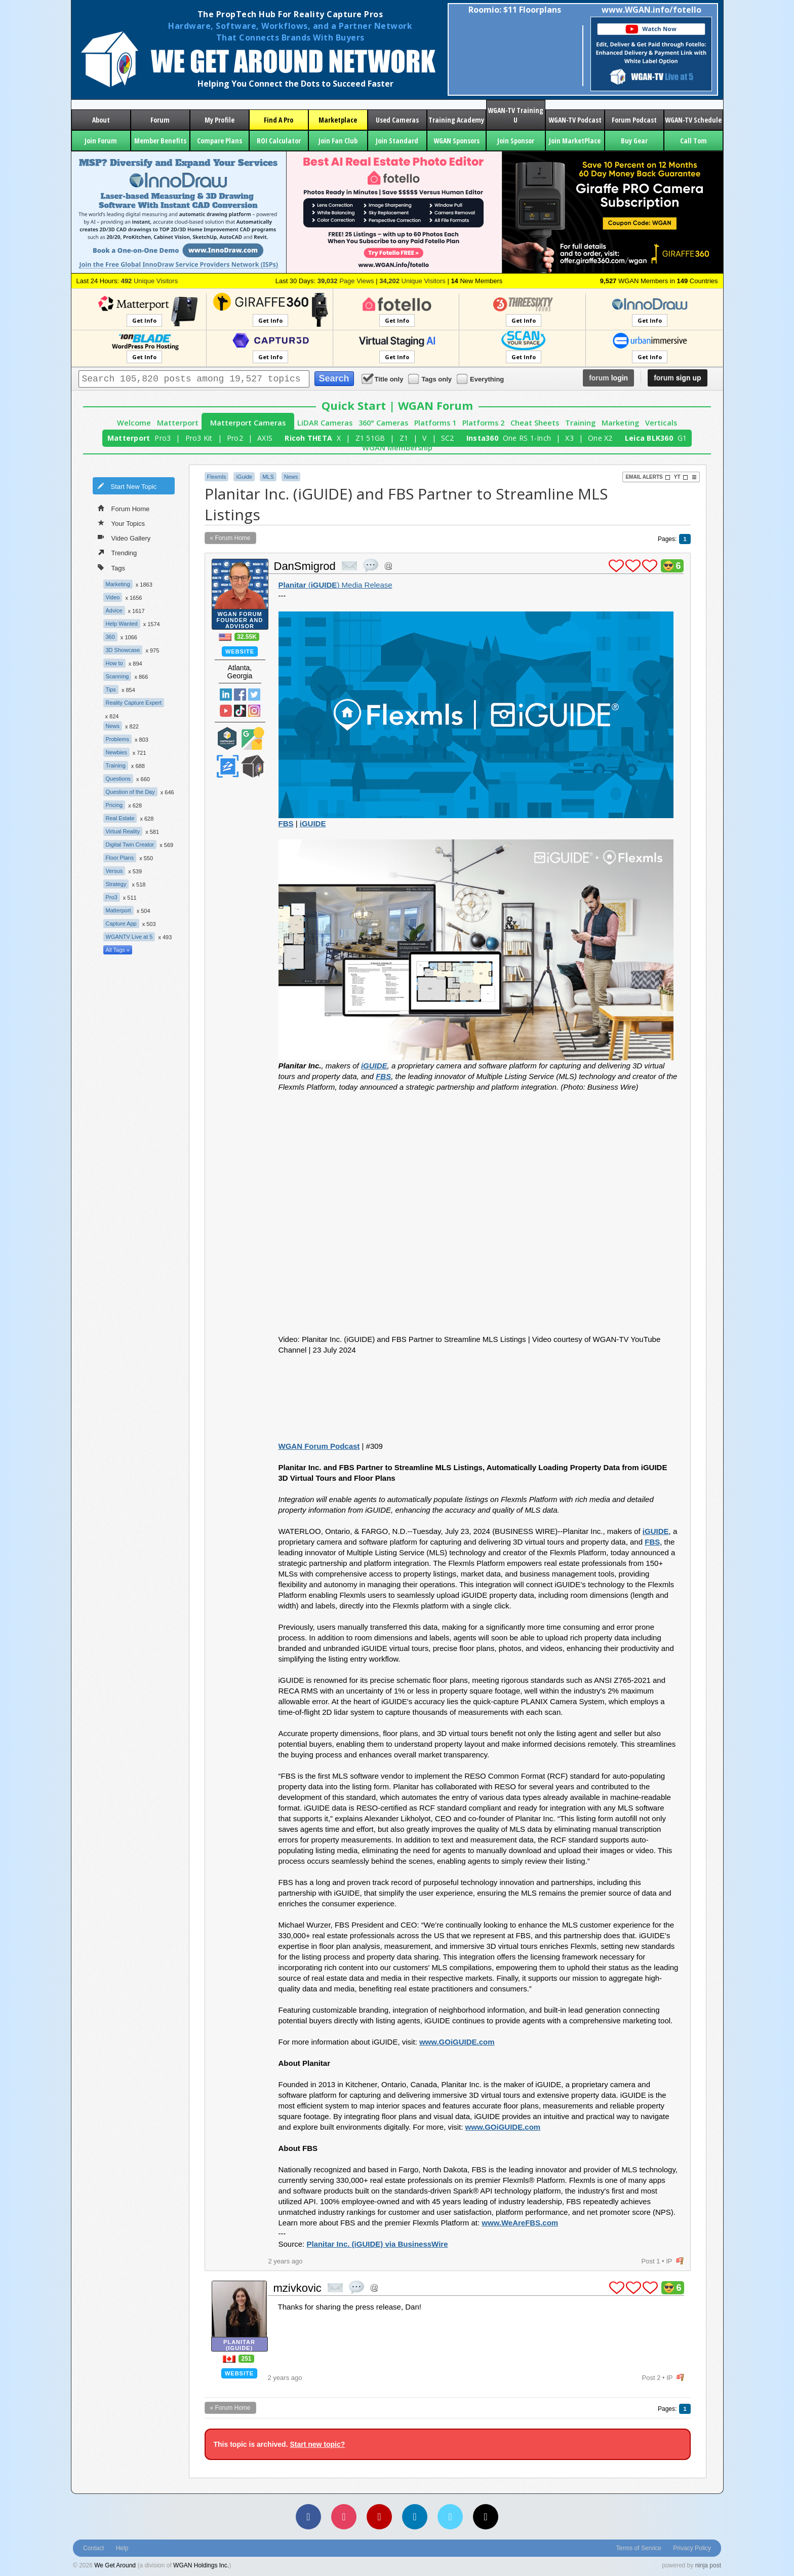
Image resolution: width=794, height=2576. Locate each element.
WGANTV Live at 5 (129, 937)
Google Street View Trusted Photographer (252, 738)
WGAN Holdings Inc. (201, 2565)
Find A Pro (278, 120)
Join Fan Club (338, 140)
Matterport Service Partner (227, 738)
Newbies (116, 752)
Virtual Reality (123, 831)
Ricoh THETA (308, 438)
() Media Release (335, 585)
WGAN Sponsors (456, 140)
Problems (117, 739)
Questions (118, 779)
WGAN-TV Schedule (693, 120)
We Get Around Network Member (252, 766)
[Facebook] (308, 2516)
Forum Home (124, 508)
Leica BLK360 (649, 438)
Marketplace (338, 120)
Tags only (431, 378)
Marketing (620, 423)
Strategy (116, 884)
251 (246, 2358)
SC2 (447, 438)
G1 (682, 438)
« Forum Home (230, 538)
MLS (268, 477)
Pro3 (162, 438)
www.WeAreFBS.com (520, 2222)
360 (110, 637)
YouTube (226, 711)
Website (239, 651)
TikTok (240, 711)
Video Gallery (124, 537)
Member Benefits (160, 140)
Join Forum (101, 140)
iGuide (244, 477)
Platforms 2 (483, 423)
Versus (114, 871)
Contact (93, 2548)
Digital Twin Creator (130, 844)
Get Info (144, 320)
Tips (111, 689)
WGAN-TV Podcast (575, 120)
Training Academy (456, 120)
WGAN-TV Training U (515, 115)
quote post (370, 565)
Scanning (117, 676)
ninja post (708, 2565)
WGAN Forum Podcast (319, 1446)
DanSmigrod (305, 566)
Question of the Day (130, 792)
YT (681, 477)
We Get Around (115, 2565)
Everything (481, 378)
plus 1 (616, 565)
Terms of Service (638, 2548)
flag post (680, 2261)
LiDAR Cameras (324, 423)
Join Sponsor (515, 140)
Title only (383, 378)
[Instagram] (343, 2516)
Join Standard (397, 140)
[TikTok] (485, 2516)
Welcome (134, 423)
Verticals (661, 423)
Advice (114, 610)
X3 (569, 438)
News (113, 726)
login (608, 378)
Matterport (177, 423)
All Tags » (118, 950)
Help (122, 2548)
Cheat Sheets (534, 423)
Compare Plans (219, 140)
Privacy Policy (692, 2548)
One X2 (600, 438)
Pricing (114, 805)
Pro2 (235, 438)
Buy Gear (634, 140)
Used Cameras (397, 120)
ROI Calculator (279, 140)
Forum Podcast (634, 120)
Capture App (121, 923)
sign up (677, 378)
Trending (117, 552)
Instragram (254, 711)
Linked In (226, 694)
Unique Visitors (149, 281)
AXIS (264, 438)
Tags (111, 567)
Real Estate (120, 818)
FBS (286, 823)
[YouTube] (379, 2516)
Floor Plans (120, 858)
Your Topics (121, 522)
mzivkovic (297, 2288)
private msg (349, 565)
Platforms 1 (435, 423)
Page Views (345, 281)
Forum (160, 120)
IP (669, 2261)
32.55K (247, 636)
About (101, 120)
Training (580, 423)
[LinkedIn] (414, 2516)
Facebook (240, 694)
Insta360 (482, 438)
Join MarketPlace (575, 140)
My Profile (219, 120)
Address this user (388, 565)
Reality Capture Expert (134, 703)
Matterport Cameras (248, 423)
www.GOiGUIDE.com (457, 2041)
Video (113, 597)
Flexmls (216, 477)
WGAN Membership (397, 447)
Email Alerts (647, 477)
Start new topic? (317, 2444)
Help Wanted (122, 624)
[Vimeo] (450, 2516)
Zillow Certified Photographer (227, 766)
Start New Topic (127, 485)
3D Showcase (123, 650)
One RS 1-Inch (527, 438)
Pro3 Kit (199, 438)
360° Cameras (383, 423)
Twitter (254, 694)
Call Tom (693, 140)
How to (114, 663)
